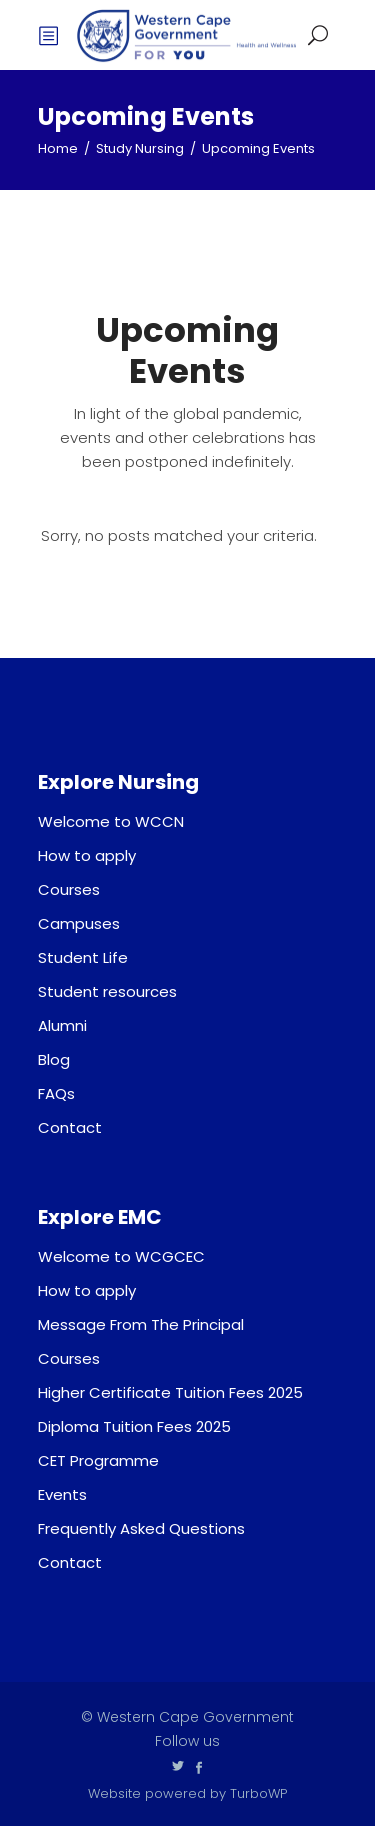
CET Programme (98, 1460)
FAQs (56, 1093)
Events (62, 1494)
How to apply (87, 855)
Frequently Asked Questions (141, 1528)
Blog (54, 1059)
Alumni (62, 1025)
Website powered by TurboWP (187, 1793)
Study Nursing (140, 148)
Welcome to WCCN (111, 821)
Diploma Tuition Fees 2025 (134, 1426)
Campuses (79, 923)
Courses (69, 889)
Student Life (83, 957)
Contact (70, 1127)
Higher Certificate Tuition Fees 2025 (170, 1392)
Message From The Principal (141, 1324)
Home (58, 148)
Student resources (107, 991)
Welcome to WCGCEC (121, 1256)
